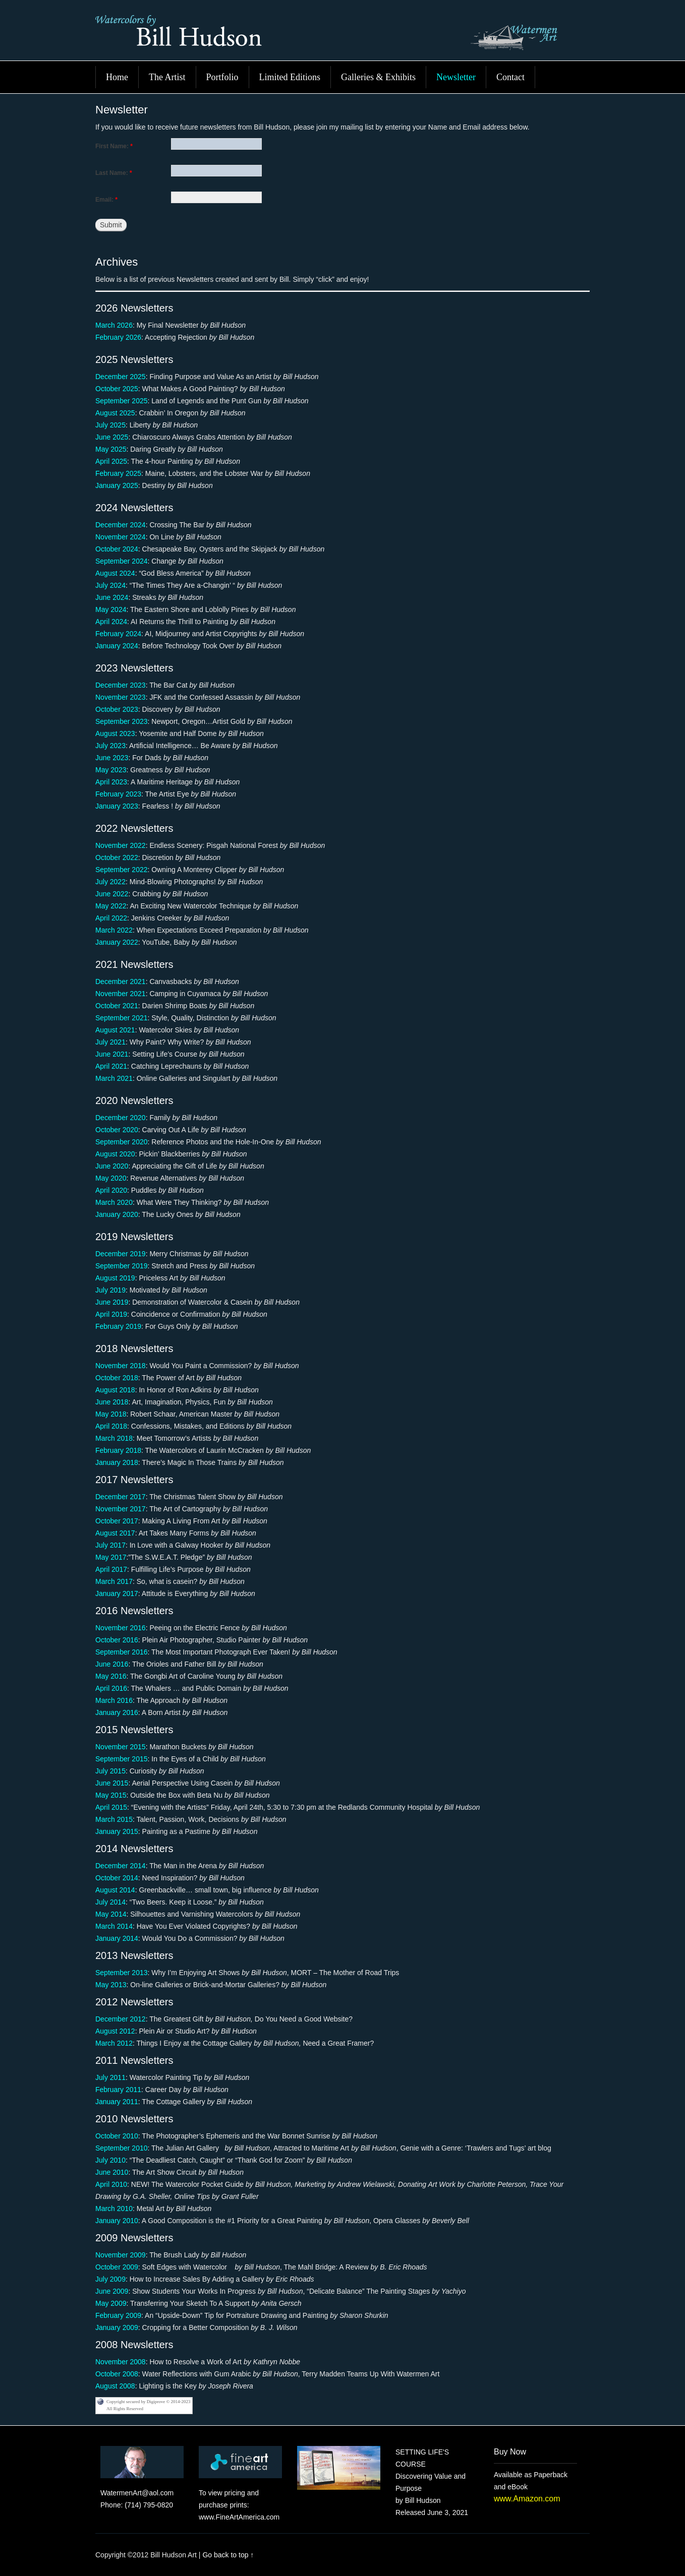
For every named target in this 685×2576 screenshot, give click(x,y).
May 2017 (110, 1557)
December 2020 (120, 1118)
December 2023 (120, 685)
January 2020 (116, 1214)
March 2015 (114, 1819)
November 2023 (120, 697)
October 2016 (116, 1640)
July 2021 (110, 1042)
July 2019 (110, 1290)
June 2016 (111, 1664)
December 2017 (120, 1497)
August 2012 (115, 2031)
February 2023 (118, 794)
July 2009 (110, 2279)
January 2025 (116, 485)
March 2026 (114, 325)
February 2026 (118, 337)
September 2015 (121, 1759)
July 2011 (110, 2077)
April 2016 (111, 1688)
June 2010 (111, 2172)
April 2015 (111, 1807)
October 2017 (116, 1521)
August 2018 (115, 1390)
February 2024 (118, 634)
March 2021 (114, 1078)
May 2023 (110, 770)
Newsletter (456, 77)
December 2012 (120, 2019)
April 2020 (111, 1190)
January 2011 (116, 2102)
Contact (510, 77)
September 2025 (121, 401)
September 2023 (121, 721)
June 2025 (111, 437)
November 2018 (120, 1366)
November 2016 (120, 1628)
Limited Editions (290, 77)
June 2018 (111, 1402)
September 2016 (121, 1652)
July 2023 (110, 746)
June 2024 (111, 597)
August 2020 (115, 1154)
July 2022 (110, 882)
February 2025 (118, 473)
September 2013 (121, 1973)
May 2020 (110, 1178)
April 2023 (111, 782)
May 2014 (110, 1914)
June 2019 (111, 1302)
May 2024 (110, 609)
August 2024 (115, 573)
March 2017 (114, 1581)
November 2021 (120, 994)
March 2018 (114, 1438)
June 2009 (111, 2291)
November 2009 (120, 2255)
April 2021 (111, 1066)
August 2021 (115, 1030)
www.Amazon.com (527, 2498)
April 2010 (111, 2184)
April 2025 (111, 461)
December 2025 (120, 377)
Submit (111, 225)
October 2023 (116, 709)
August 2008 (115, 2386)
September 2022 (121, 870)
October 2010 (116, 2136)
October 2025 (116, 389)
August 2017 (115, 1533)
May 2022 (110, 906)
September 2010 (121, 2148)
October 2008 (116, 2374)
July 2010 (110, 2160)
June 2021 (111, 1054)
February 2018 (118, 1450)
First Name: (114, 146)
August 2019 (115, 1278)
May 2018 (110, 1414)
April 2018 (111, 1426)
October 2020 (116, 1130)
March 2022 (114, 930)
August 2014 (115, 1890)
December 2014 (120, 1866)
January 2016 (116, 1712)
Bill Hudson (342, 35)
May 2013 (110, 1985)
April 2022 (111, 918)
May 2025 (110, 449)
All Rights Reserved (124, 2408)
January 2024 (116, 646)
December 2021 (120, 981)
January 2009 (116, 2327)
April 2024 (111, 622)
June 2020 (111, 1166)
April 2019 (111, 1314)
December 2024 (120, 525)
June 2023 (111, 758)
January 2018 (116, 1462)
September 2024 (121, 561)
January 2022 (116, 942)
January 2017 (116, 1593)
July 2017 (110, 1545)
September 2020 (121, 1142)
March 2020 (114, 1202)
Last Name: (113, 172)
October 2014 (116, 1878)
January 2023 (116, 806)
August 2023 (115, 733)
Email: (106, 199)
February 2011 (118, 2090)
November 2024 (120, 537)
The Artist (167, 77)
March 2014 (114, 1926)
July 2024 (110, 585)
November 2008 (120, 2362)
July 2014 (110, 1902)
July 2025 (110, 425)
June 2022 (111, 894)
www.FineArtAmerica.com (239, 2517)
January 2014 (116, 1938)
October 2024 (116, 549)
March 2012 (114, 2043)
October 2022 (116, 857)
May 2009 (110, 2303)
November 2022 (120, 845)
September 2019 (121, 1266)
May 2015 (110, 1795)
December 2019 (120, 1254)
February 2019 (118, 1326)
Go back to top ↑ (228, 2555)
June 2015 (111, 1783)
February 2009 (118, 2315)
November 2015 (120, 1747)
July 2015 (110, 1771)
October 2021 (116, 1006)
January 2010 (116, 2221)
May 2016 (110, 1676)
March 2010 (114, 2208)
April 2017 (111, 1569)
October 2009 (116, 2267)
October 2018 (116, 1378)
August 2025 (115, 413)
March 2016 (114, 1700)
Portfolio (222, 77)
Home (117, 77)
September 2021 (121, 1018)
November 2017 (120, 1509)
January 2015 (116, 1831)
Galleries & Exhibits (378, 77)
